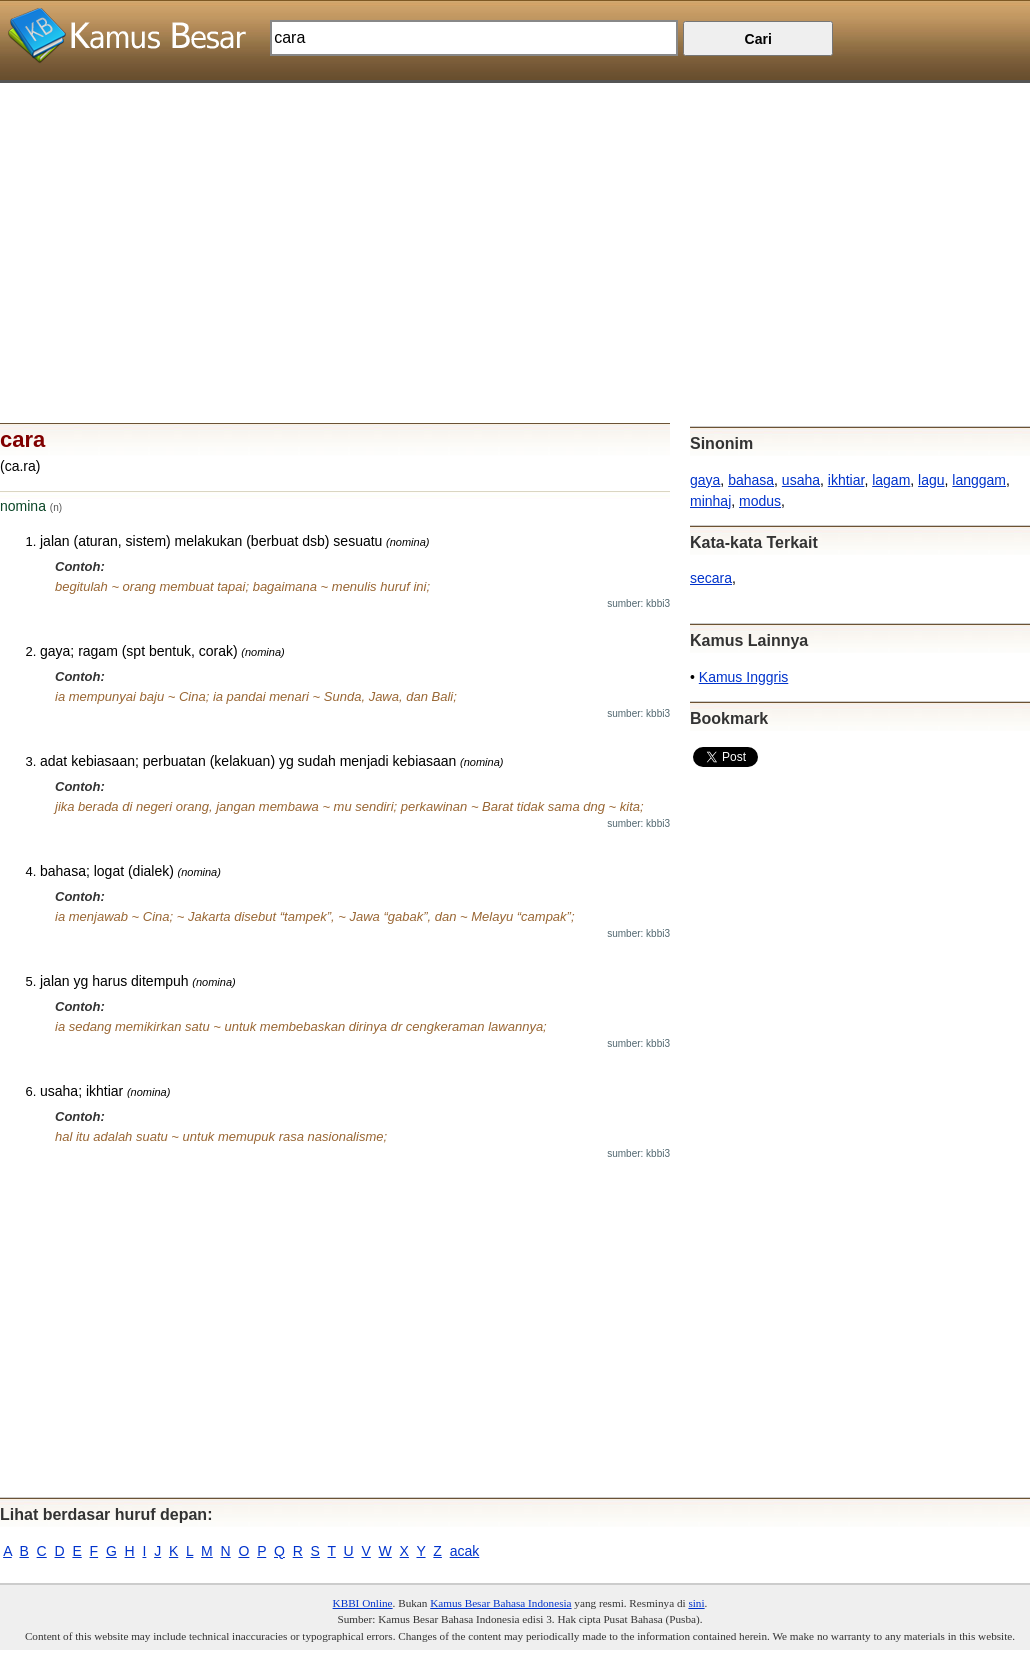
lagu (931, 480)
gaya (705, 480)
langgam (979, 480)
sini (696, 1603)
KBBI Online (363, 1603)
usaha (801, 480)
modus (760, 501)
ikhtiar (846, 480)
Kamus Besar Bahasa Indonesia (500, 1603)
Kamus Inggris (743, 677)
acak (465, 1551)
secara (711, 578)
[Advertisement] (515, 223)
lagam (891, 480)
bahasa (751, 480)
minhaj (710, 501)
